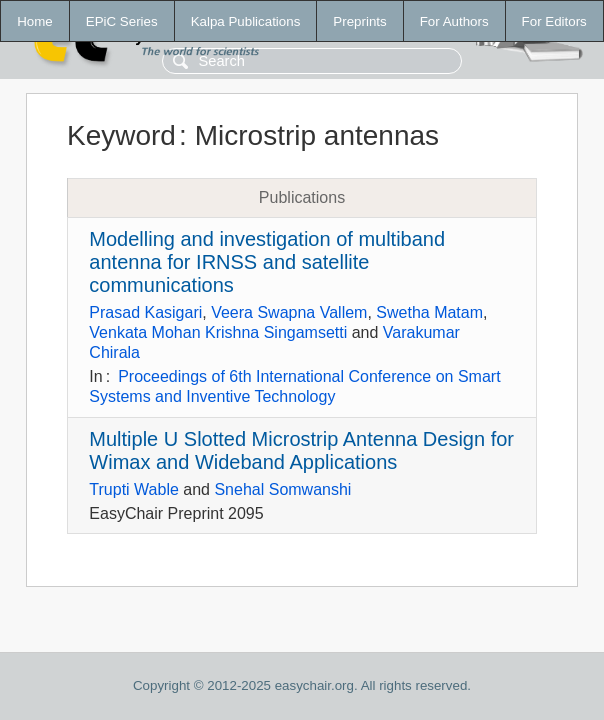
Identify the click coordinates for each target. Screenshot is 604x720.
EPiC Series (122, 21)
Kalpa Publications (246, 21)
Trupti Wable (134, 489)
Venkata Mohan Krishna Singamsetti (218, 332)
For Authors (454, 21)
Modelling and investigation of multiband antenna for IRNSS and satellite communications (267, 262)
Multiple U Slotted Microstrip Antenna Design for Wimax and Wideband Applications (301, 450)
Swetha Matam (429, 312)
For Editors (554, 21)
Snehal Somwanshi (282, 489)
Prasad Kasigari (145, 312)
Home (35, 21)
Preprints (359, 21)
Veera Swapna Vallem (289, 312)
